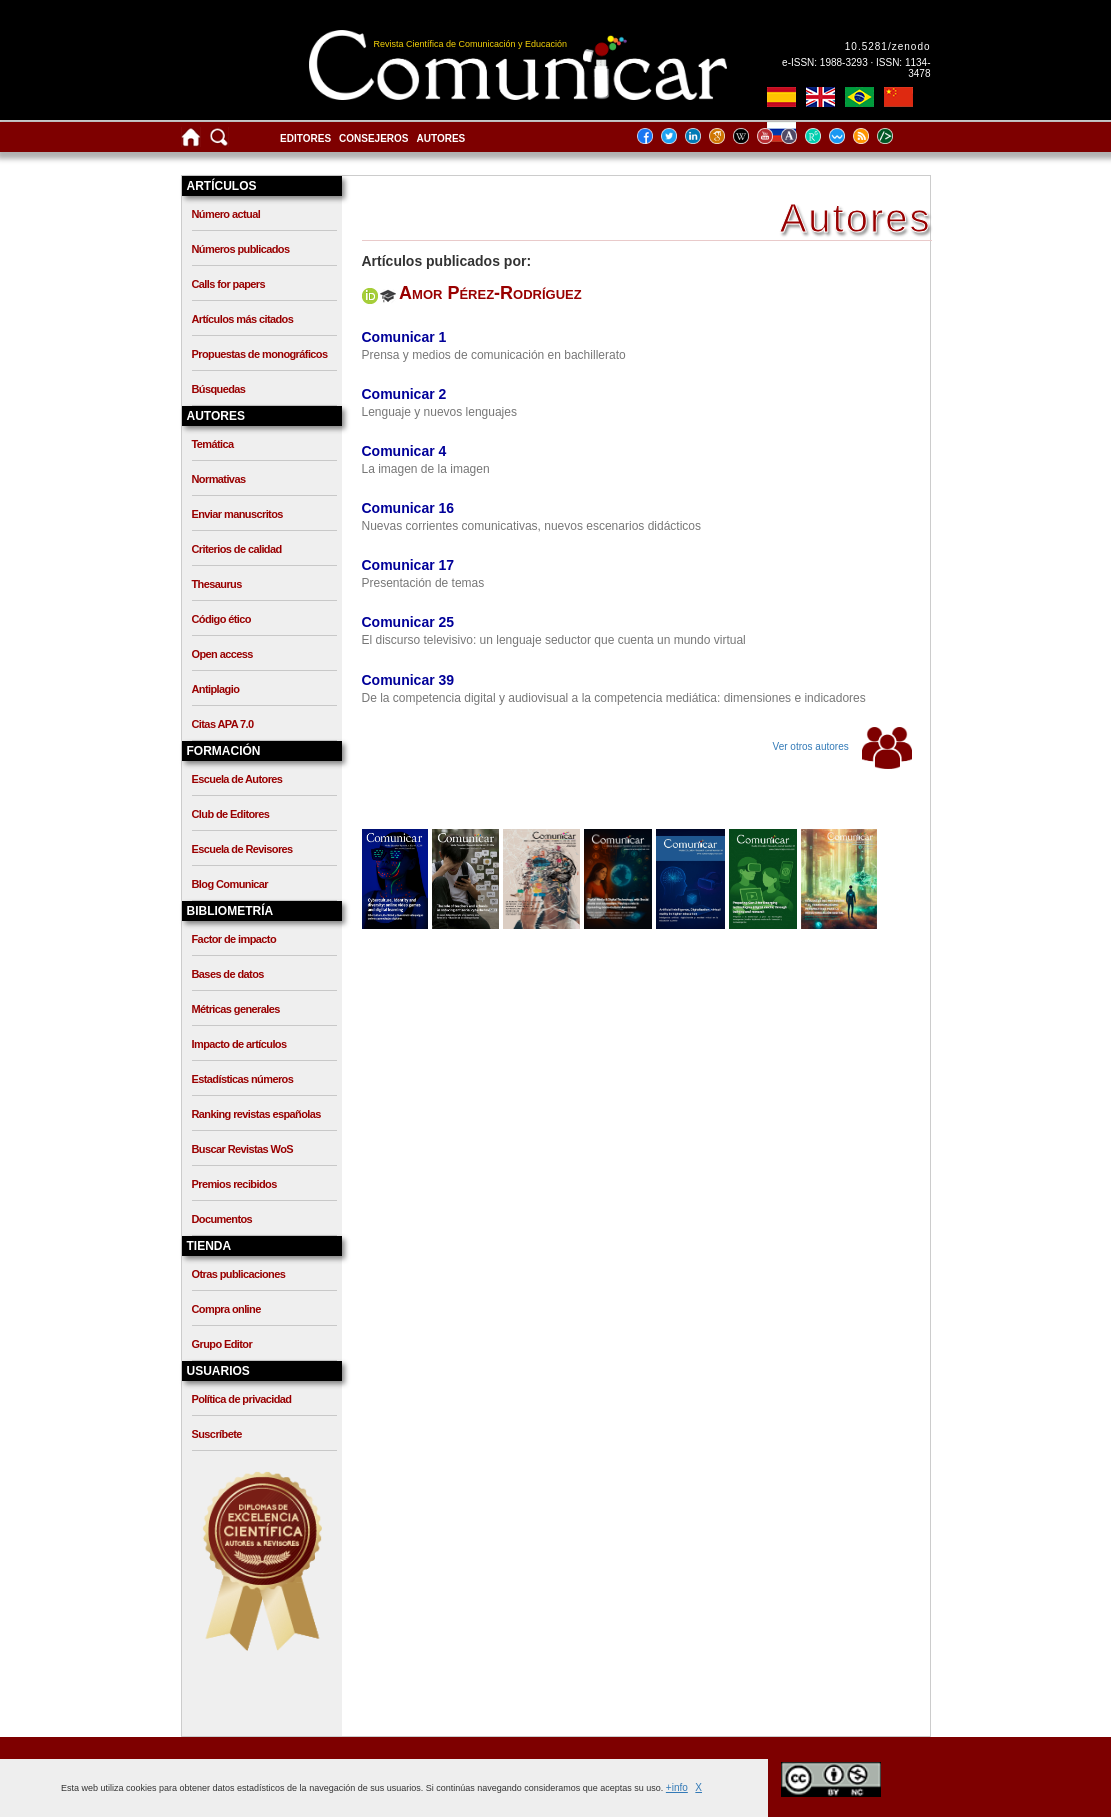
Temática (213, 444)
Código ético (221, 619)
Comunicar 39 (408, 680)
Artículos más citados (243, 319)
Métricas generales (236, 1009)
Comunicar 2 (404, 394)
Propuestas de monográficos (260, 354)
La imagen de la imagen (426, 469)
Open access (222, 654)
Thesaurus (217, 584)
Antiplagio (216, 689)
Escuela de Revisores (242, 849)
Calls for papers (229, 284)
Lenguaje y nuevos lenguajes (439, 412)
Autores (441, 138)
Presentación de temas (423, 583)
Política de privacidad (242, 1399)
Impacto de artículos (239, 1044)
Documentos (222, 1219)
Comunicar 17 (408, 565)
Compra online (226, 1309)
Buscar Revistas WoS (243, 1149)
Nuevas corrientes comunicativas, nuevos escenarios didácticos (532, 526)
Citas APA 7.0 (223, 724)
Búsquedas (219, 389)
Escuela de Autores (237, 779)
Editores (305, 138)
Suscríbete (217, 1434)
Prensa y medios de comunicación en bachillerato (494, 355)
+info (677, 1787)
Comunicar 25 (408, 622)
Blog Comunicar (230, 884)
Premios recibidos (234, 1184)
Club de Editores (231, 814)
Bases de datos (228, 974)
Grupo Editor (222, 1344)
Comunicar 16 (408, 508)
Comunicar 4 (404, 451)
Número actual (226, 214)
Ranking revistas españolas (256, 1114)
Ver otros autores (842, 746)
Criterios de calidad (237, 549)
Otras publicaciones (239, 1274)
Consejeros (373, 138)
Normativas (219, 479)
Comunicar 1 (404, 337)
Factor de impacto (234, 939)
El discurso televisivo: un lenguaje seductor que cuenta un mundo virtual (554, 640)
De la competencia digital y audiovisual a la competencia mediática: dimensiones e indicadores (614, 698)
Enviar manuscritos (237, 514)
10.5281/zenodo (888, 46)
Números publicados (241, 249)
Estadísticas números (243, 1079)
